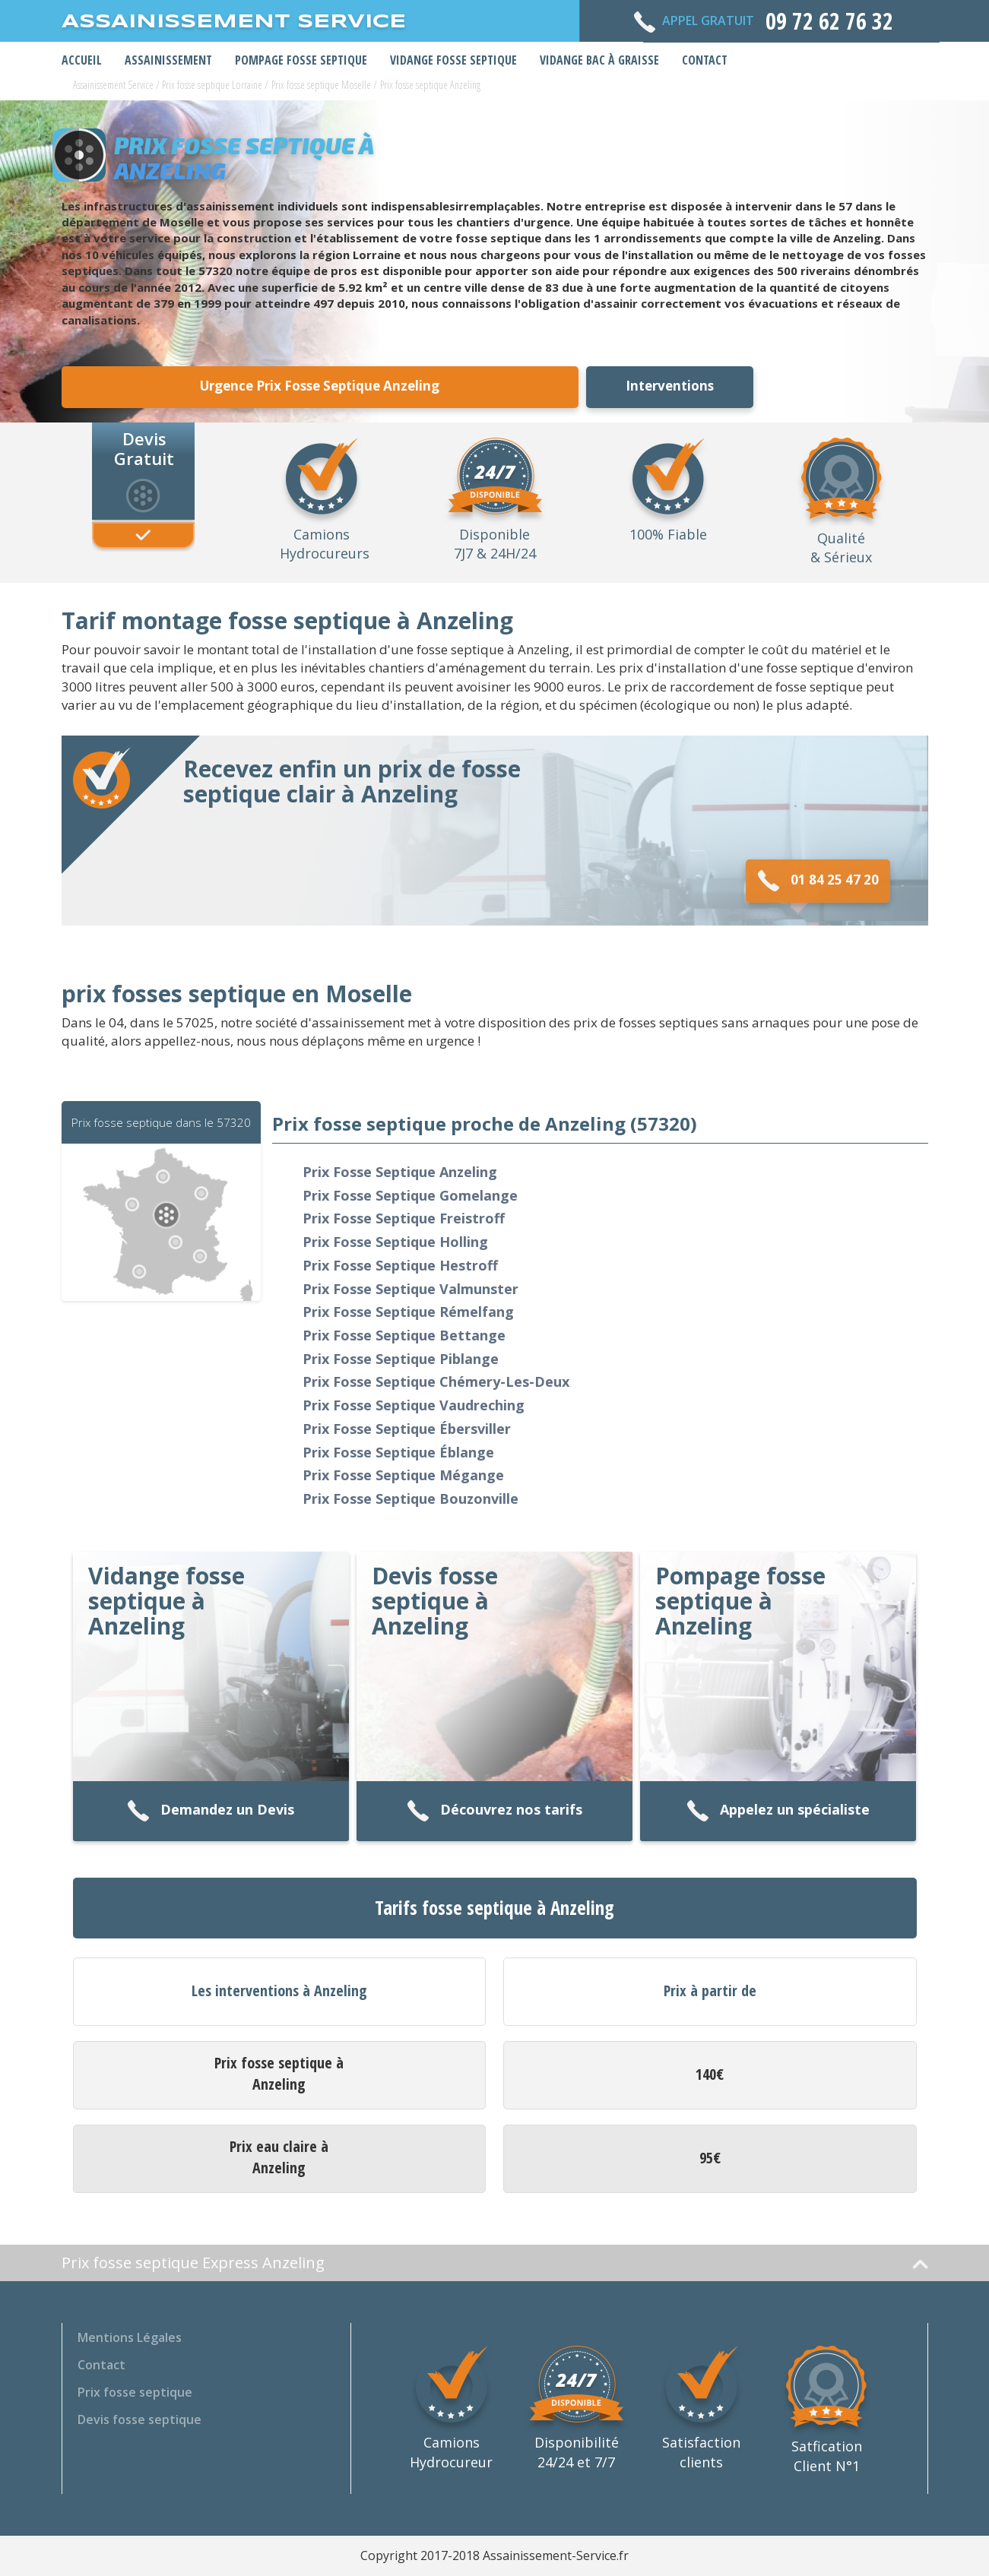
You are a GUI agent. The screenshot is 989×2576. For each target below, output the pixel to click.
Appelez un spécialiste (778, 1811)
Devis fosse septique (139, 2419)
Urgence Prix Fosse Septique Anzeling (319, 385)
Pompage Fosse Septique (301, 60)
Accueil (82, 60)
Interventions (670, 385)
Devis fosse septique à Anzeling (435, 1600)
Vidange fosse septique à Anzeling (166, 1600)
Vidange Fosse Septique (453, 60)
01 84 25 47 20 (818, 881)
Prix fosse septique (135, 2392)
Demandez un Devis (210, 1811)
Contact (704, 60)
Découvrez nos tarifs (494, 1811)
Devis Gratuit (144, 447)
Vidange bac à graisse (599, 60)
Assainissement (168, 60)
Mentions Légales (130, 2337)
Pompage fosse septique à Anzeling (740, 1600)
